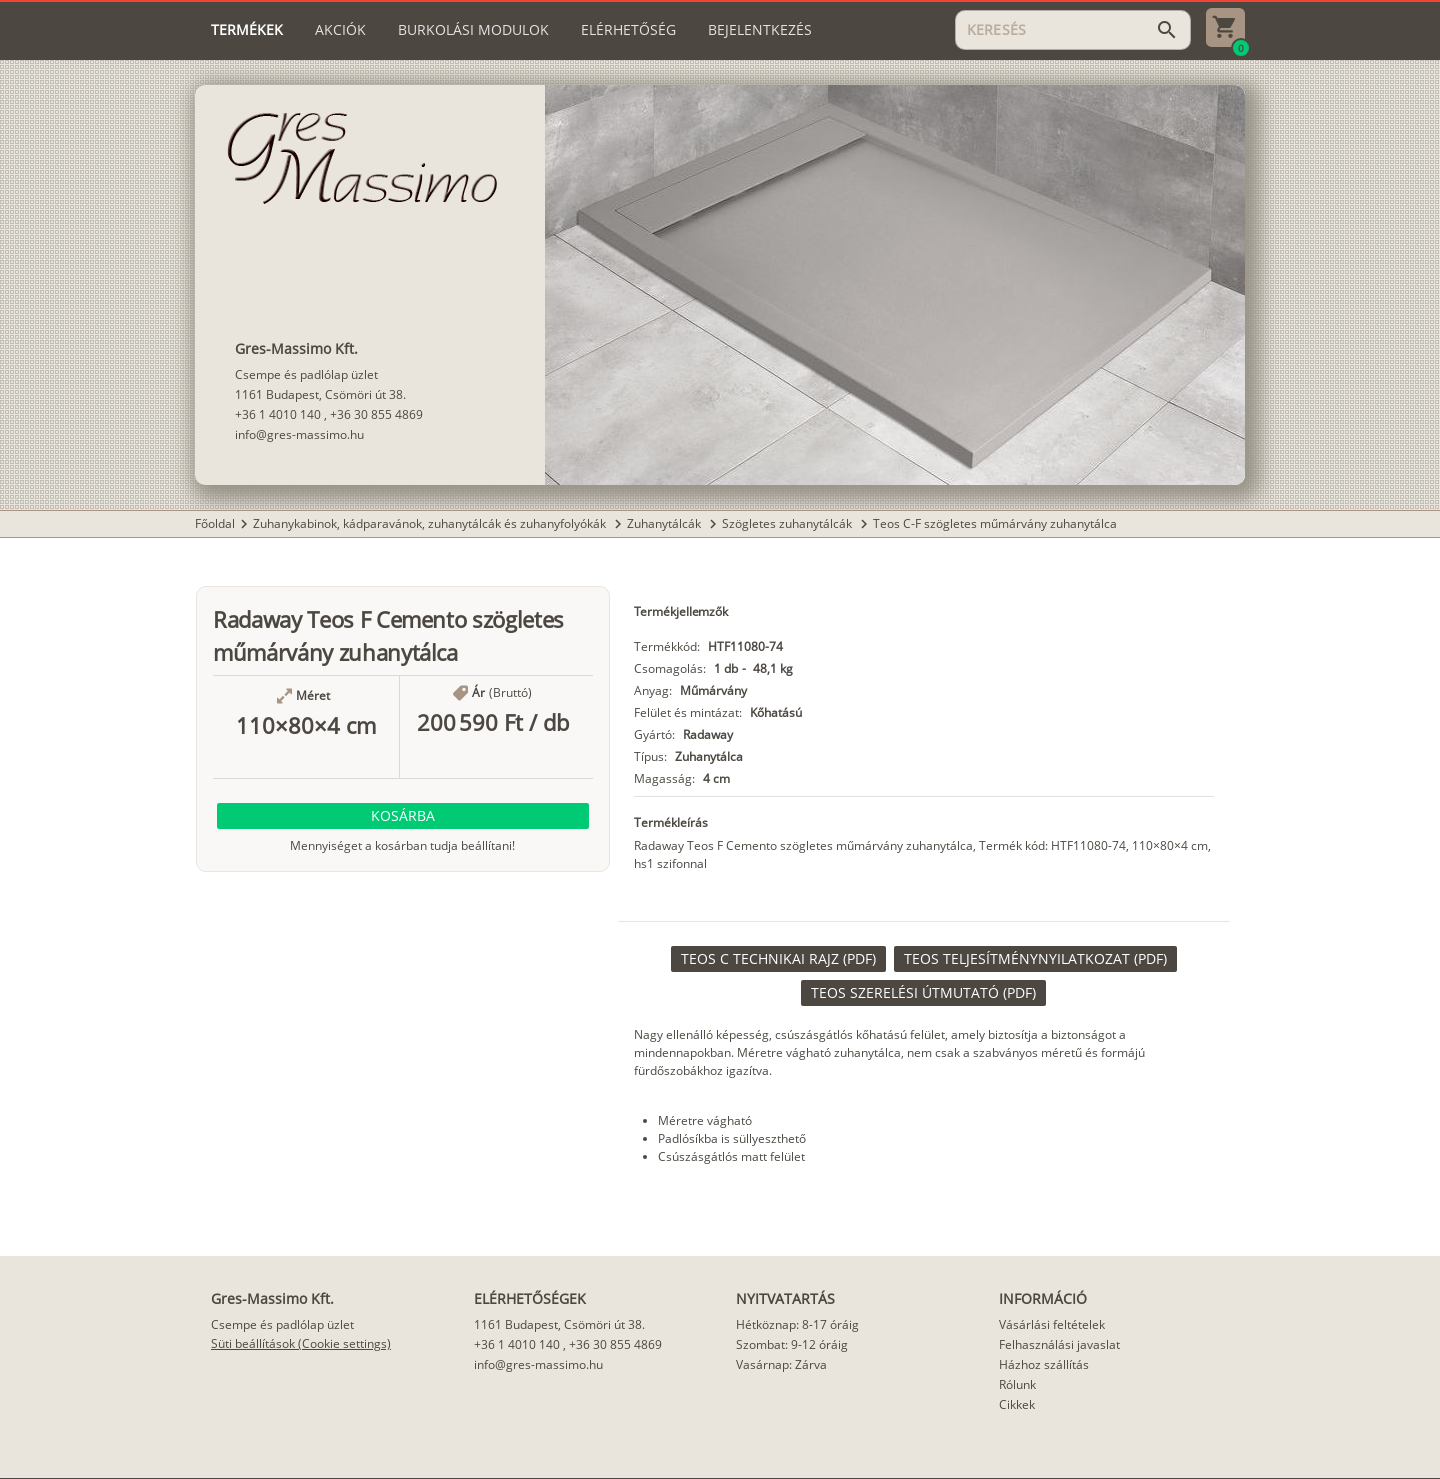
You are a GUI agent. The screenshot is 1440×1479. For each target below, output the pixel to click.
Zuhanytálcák (665, 523)
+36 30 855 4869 (376, 414)
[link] (778, 959)
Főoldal (215, 523)
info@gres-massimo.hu (299, 434)
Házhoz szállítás (1044, 1364)
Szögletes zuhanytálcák (788, 523)
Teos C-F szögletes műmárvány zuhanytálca (995, 523)
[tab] (247, 30)
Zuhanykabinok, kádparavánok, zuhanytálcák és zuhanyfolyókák (431, 523)
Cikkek (1017, 1404)
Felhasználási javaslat (1059, 1344)
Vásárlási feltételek (1052, 1324)
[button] (403, 816)
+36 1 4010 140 (278, 414)
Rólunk (1017, 1384)
